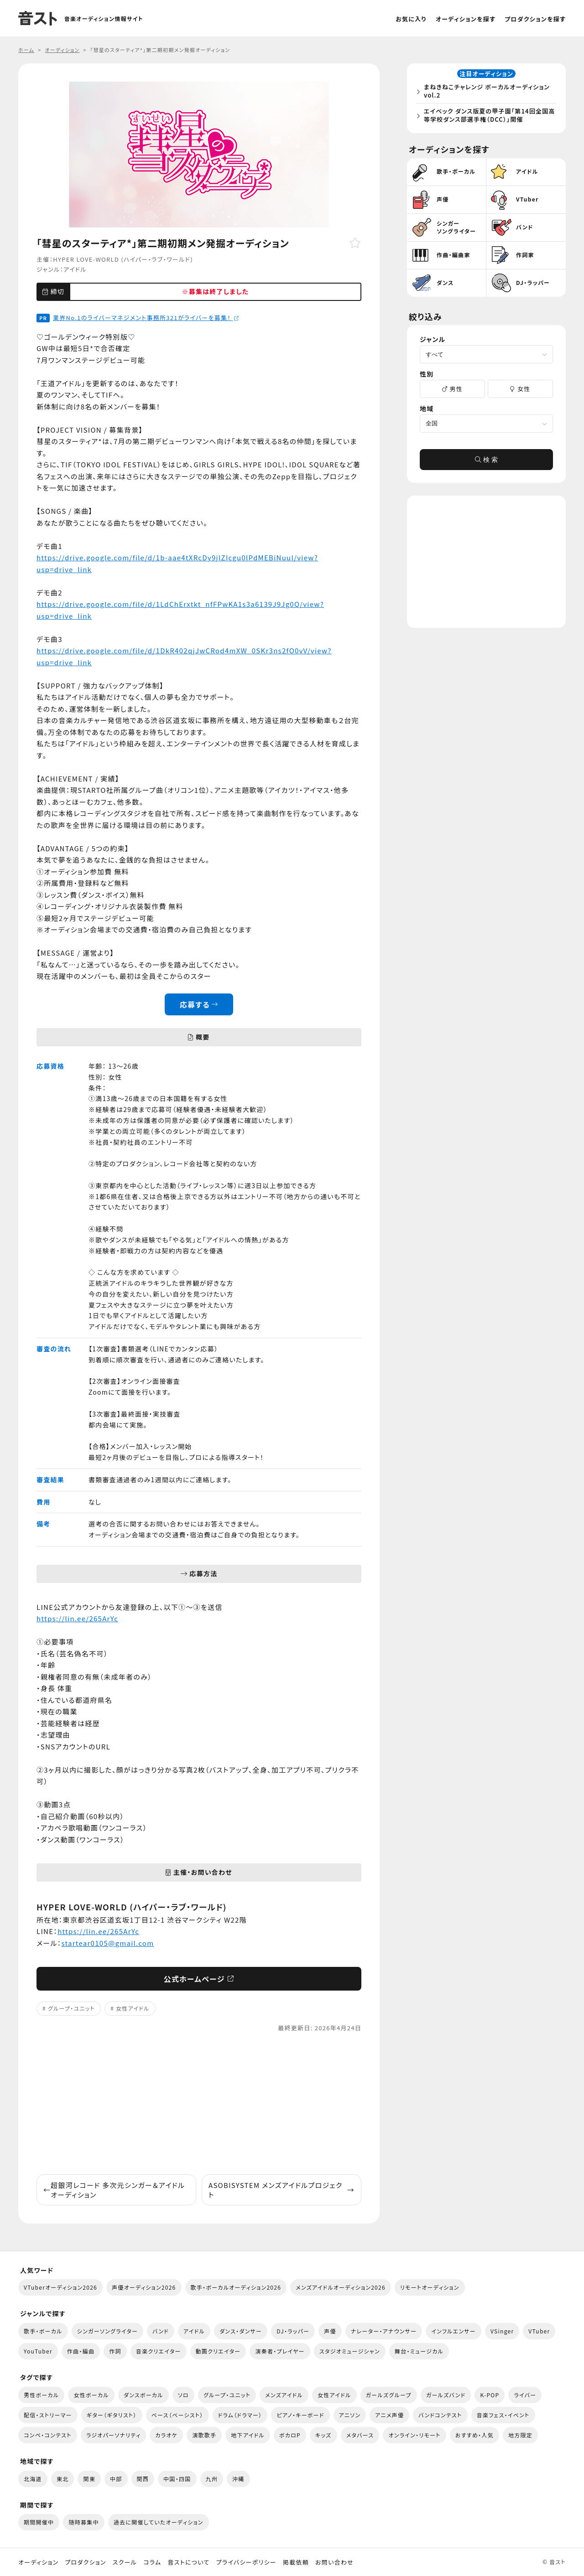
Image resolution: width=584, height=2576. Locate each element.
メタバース (360, 2435)
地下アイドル (248, 2435)
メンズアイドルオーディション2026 (341, 2287)
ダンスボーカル (143, 2395)
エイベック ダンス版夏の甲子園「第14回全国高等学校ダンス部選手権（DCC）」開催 (488, 116)
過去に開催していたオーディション (158, 2522)
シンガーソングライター (107, 2331)
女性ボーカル (91, 2395)
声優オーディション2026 (144, 2287)
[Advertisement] (198, 2103)
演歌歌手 (204, 2435)
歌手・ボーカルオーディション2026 (236, 2287)
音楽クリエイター (158, 2351)
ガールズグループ (389, 2395)
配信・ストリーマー (48, 2415)
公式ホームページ (199, 1978)
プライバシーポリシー (246, 2562)
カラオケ (166, 2435)
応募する (199, 1004)
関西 (143, 2479)
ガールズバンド (446, 2395)
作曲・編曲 (80, 2351)
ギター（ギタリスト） (112, 2415)
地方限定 (520, 2435)
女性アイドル (133, 2008)
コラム (152, 2562)
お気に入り (411, 19)
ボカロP (290, 2435)
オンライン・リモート (414, 2435)
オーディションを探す (465, 19)
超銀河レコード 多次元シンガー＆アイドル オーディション (114, 2189)
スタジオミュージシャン (349, 2351)
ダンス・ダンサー (240, 2331)
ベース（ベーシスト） (177, 2415)
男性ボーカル (41, 2395)
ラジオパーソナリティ (113, 2435)
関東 (89, 2479)
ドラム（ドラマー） (240, 2415)
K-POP (489, 2395)
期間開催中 (39, 2522)
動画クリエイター (218, 2351)
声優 (330, 2331)
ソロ (183, 2395)
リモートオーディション (429, 2287)
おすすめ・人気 (474, 2435)
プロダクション (85, 2562)
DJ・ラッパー (292, 2331)
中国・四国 (177, 2479)
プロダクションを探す (535, 19)
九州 (212, 2479)
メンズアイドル (284, 2395)
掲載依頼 (296, 2562)
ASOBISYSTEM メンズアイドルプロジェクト (282, 2189)
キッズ (323, 2435)
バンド (160, 2331)
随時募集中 (83, 2522)
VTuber (539, 2331)
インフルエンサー (453, 2331)
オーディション (38, 2562)
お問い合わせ (334, 2562)
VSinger (502, 2331)
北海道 (33, 2479)
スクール (125, 2562)
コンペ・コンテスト (48, 2435)
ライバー (525, 2395)
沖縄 (238, 2479)
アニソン (350, 2415)
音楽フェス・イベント (503, 2415)
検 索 (486, 462)
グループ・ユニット (71, 2008)
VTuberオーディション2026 (60, 2287)
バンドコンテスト (440, 2415)
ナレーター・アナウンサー (384, 2331)
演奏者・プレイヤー (279, 2351)
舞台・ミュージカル (419, 2351)
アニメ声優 (389, 2415)
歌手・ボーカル (43, 2331)
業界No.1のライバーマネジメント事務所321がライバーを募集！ (146, 317)
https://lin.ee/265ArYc (77, 1618)
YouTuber (38, 2351)
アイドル (75, 269)
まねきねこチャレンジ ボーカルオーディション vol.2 (489, 92)
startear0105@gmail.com (108, 1943)
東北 (63, 2479)
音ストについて (188, 2562)
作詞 (115, 2351)
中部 (116, 2479)
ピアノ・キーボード (300, 2415)
